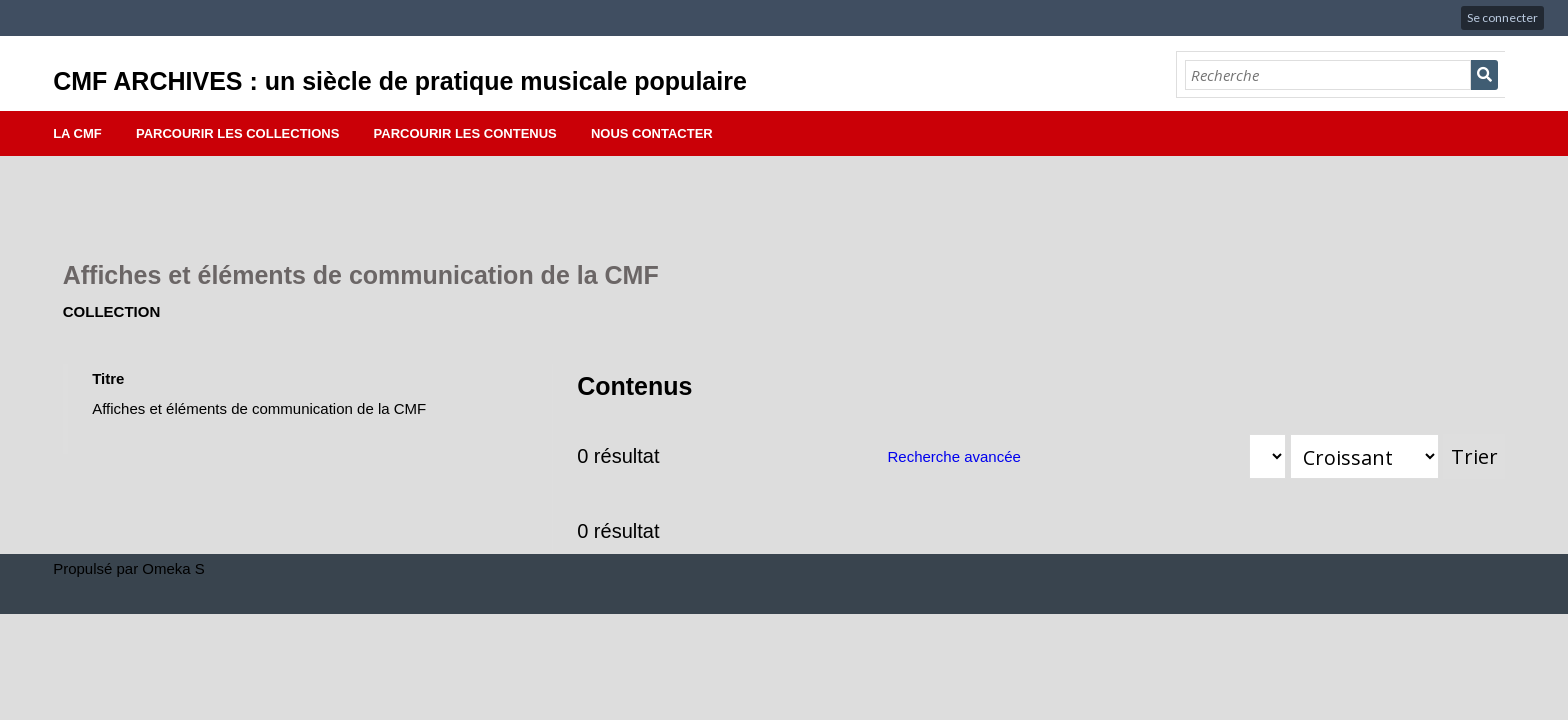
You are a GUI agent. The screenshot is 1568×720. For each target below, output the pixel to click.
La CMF (77, 133)
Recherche (1484, 75)
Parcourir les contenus (465, 133)
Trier (1474, 456)
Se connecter (1502, 17)
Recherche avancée (953, 456)
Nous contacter (652, 133)
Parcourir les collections (237, 133)
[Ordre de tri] (1364, 456)
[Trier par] (1267, 456)
